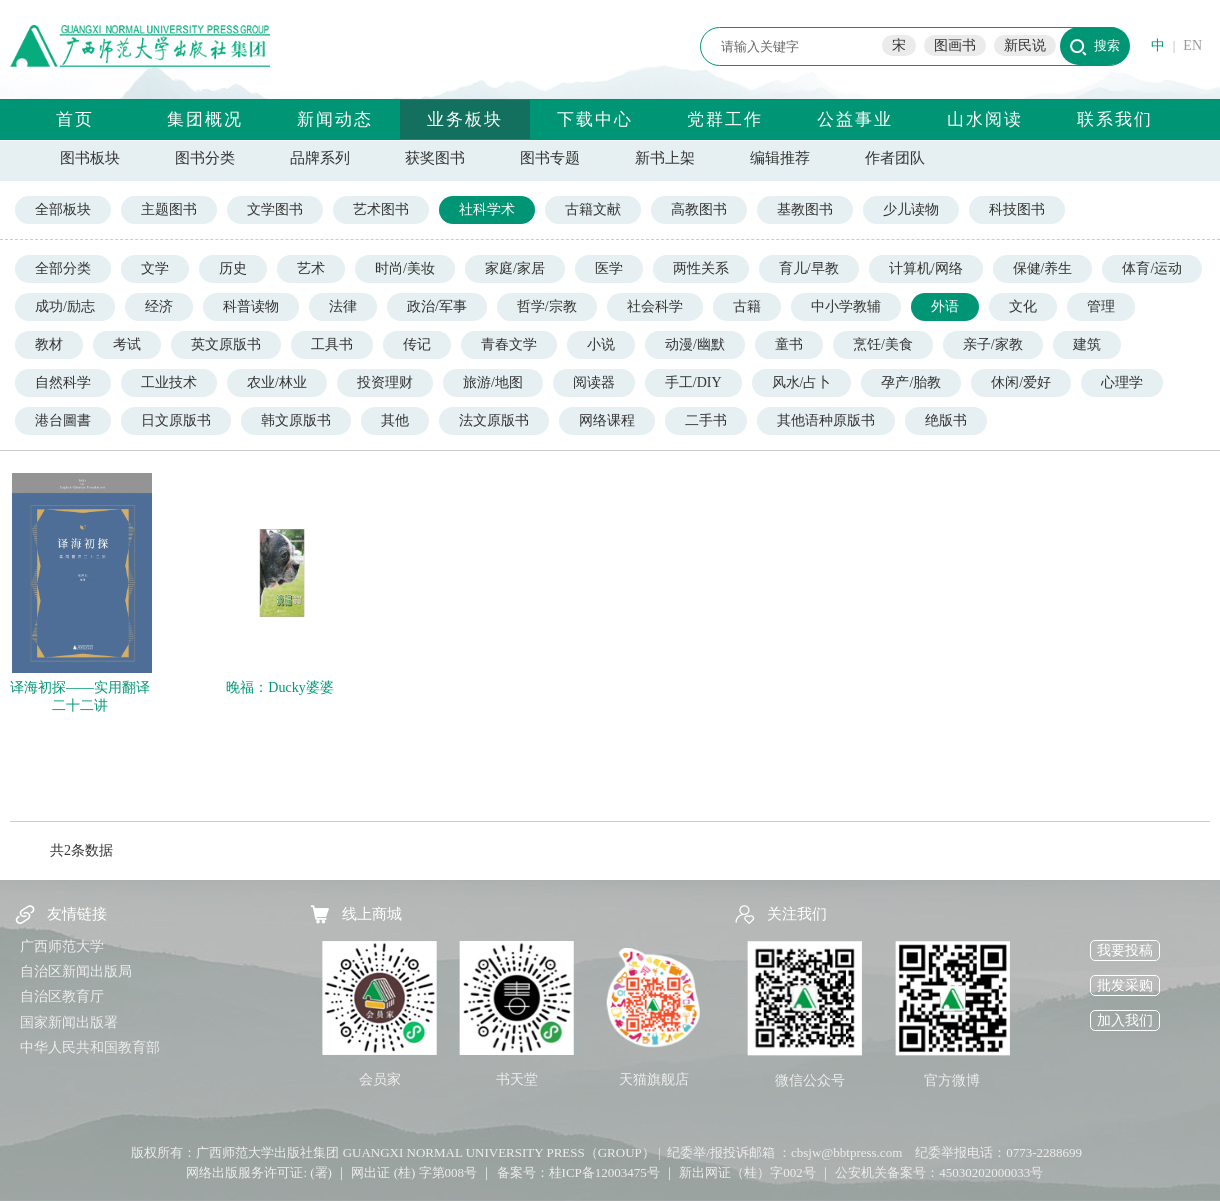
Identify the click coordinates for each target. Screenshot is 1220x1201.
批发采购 (1125, 985)
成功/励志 (65, 306)
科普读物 (251, 306)
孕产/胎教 (911, 382)
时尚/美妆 (405, 268)
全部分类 (63, 268)
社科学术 (487, 209)
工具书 (332, 344)
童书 (789, 344)
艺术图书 (381, 209)
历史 (233, 268)
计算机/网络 (926, 268)
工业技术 (169, 382)
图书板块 (90, 158)
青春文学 (509, 344)
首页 (75, 119)
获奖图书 (435, 158)
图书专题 (550, 158)
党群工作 (725, 119)
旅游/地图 (493, 382)
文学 (155, 268)
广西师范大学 (62, 946)
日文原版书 (176, 420)
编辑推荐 (780, 158)
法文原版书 (494, 420)
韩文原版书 (296, 420)
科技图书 (1017, 209)
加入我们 (1125, 1020)
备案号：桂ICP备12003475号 (578, 1172)
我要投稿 (1125, 950)
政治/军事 (437, 306)
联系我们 (1115, 119)
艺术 (311, 268)
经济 (159, 306)
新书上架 (665, 158)
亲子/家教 (993, 344)
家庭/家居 (515, 268)
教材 (49, 344)
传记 (417, 344)
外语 (945, 306)
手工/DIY (693, 382)
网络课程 (607, 420)
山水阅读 (985, 119)
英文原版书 (226, 344)
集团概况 (205, 119)
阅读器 (594, 382)
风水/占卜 (802, 382)
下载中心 (595, 119)
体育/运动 (1152, 268)
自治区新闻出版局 (76, 971)
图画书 (955, 45)
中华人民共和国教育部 (90, 1047)
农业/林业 (277, 382)
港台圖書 (63, 420)
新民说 (1025, 45)
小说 (601, 344)
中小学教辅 (846, 306)
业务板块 (465, 119)
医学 (609, 268)
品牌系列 (320, 158)
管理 (1101, 306)
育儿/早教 (809, 268)
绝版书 (946, 420)
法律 (343, 306)
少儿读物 (911, 209)
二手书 (706, 420)
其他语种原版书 (826, 420)
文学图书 (275, 209)
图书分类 (205, 158)
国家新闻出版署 (69, 1022)
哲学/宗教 (547, 306)
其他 (395, 420)
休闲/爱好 (1021, 382)
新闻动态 (335, 119)
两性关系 (701, 268)
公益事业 (855, 119)
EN (1192, 45)
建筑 (1087, 344)
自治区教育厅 (62, 996)
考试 (127, 344)
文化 (1023, 306)
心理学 (1122, 382)
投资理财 (385, 382)
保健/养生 (1043, 268)
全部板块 (63, 209)
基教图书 (805, 209)
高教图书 (699, 209)
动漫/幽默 (695, 344)
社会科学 (655, 306)
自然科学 (63, 382)
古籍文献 (593, 209)
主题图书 (169, 209)
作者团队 (895, 158)
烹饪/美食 (883, 344)
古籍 (747, 306)
